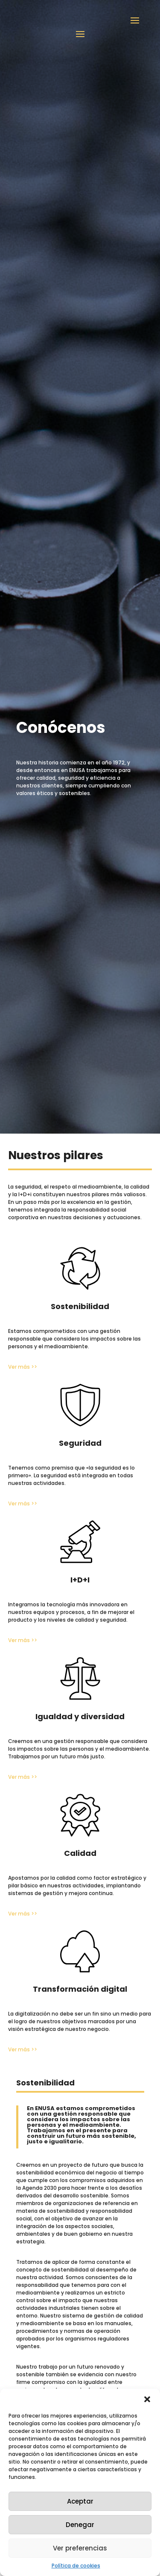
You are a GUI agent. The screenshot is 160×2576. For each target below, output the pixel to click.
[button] (147, 2399)
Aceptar (80, 2501)
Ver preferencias (80, 2548)
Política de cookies (76, 2565)
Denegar (80, 2524)
